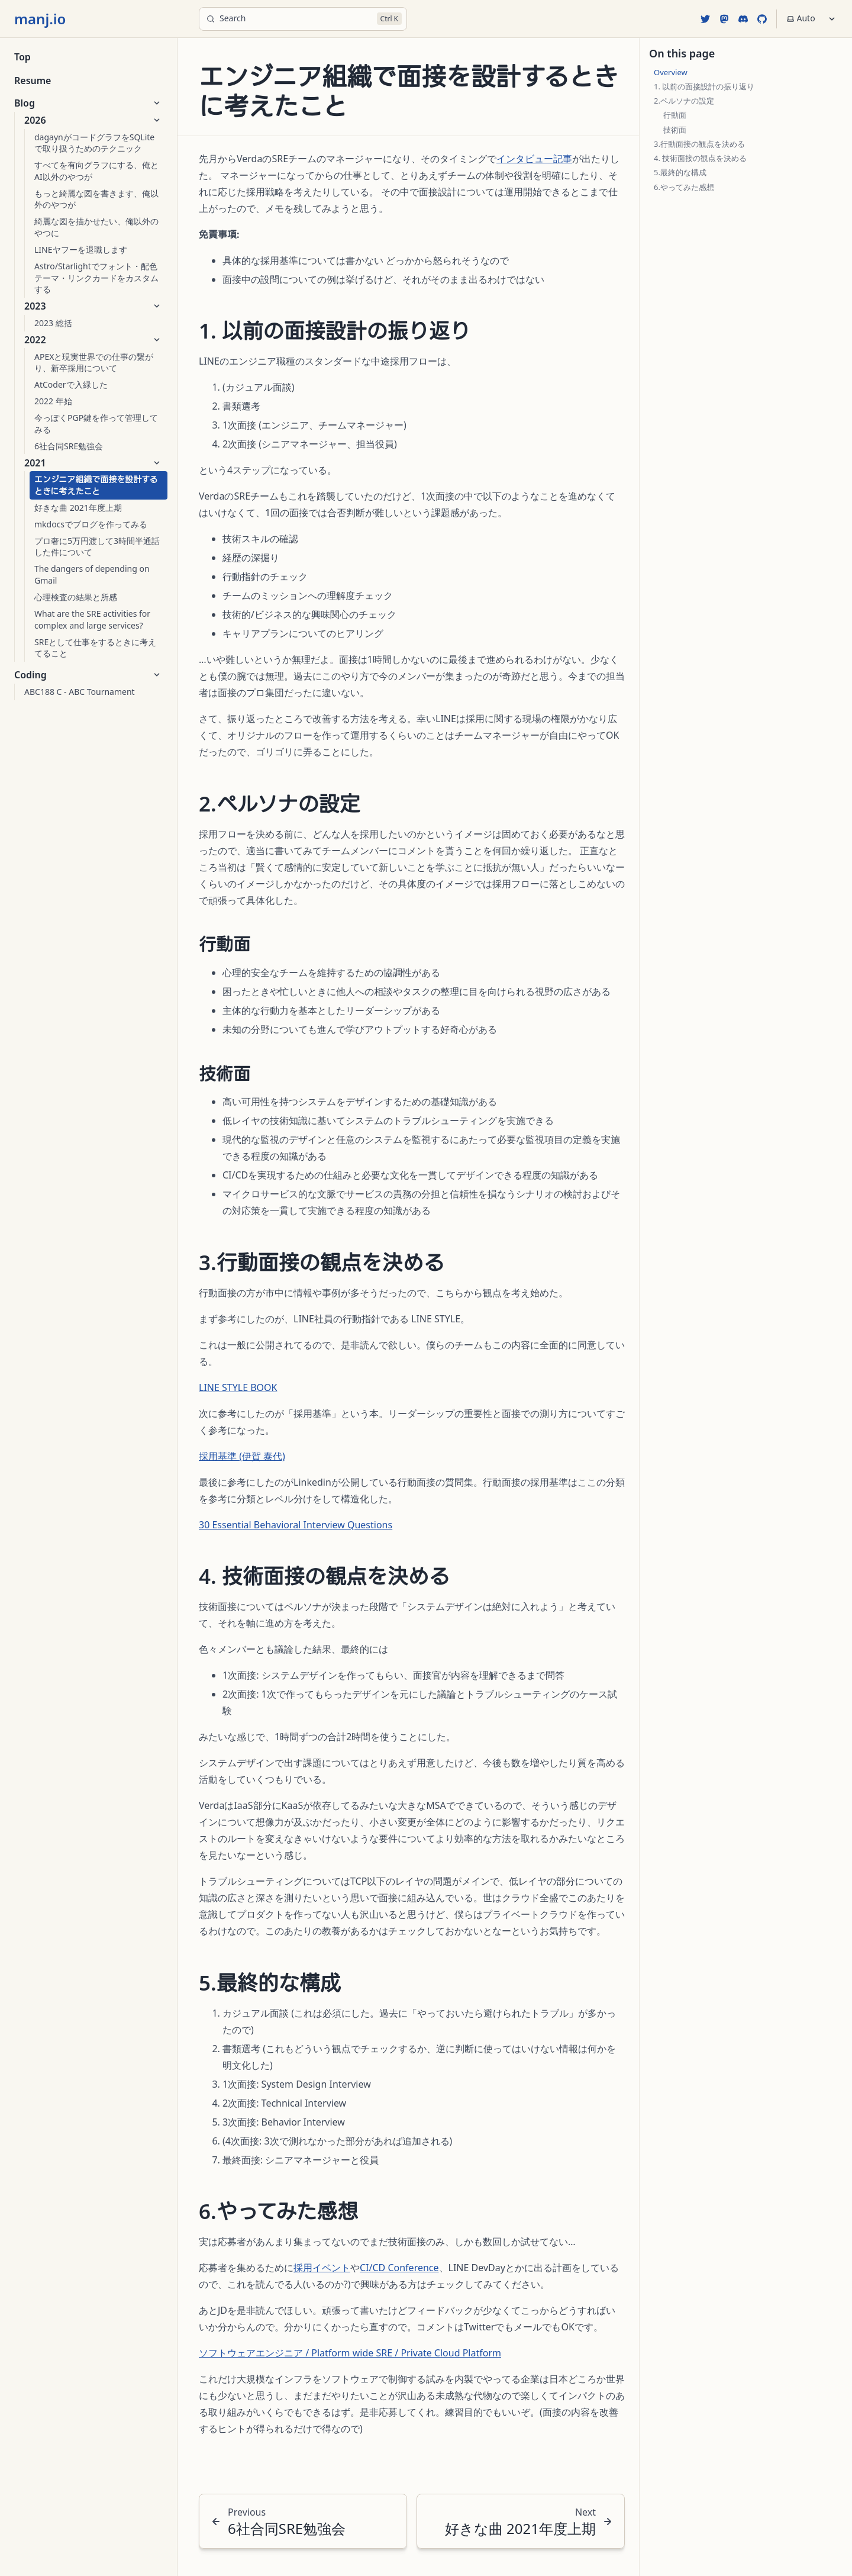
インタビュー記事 (534, 158)
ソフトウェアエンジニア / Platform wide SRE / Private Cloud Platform (350, 2352)
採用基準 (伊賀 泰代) (242, 1456)
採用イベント (321, 2267)
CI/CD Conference (399, 2267)
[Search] (303, 19)
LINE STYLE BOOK (238, 1387)
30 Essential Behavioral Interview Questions (295, 1524)
